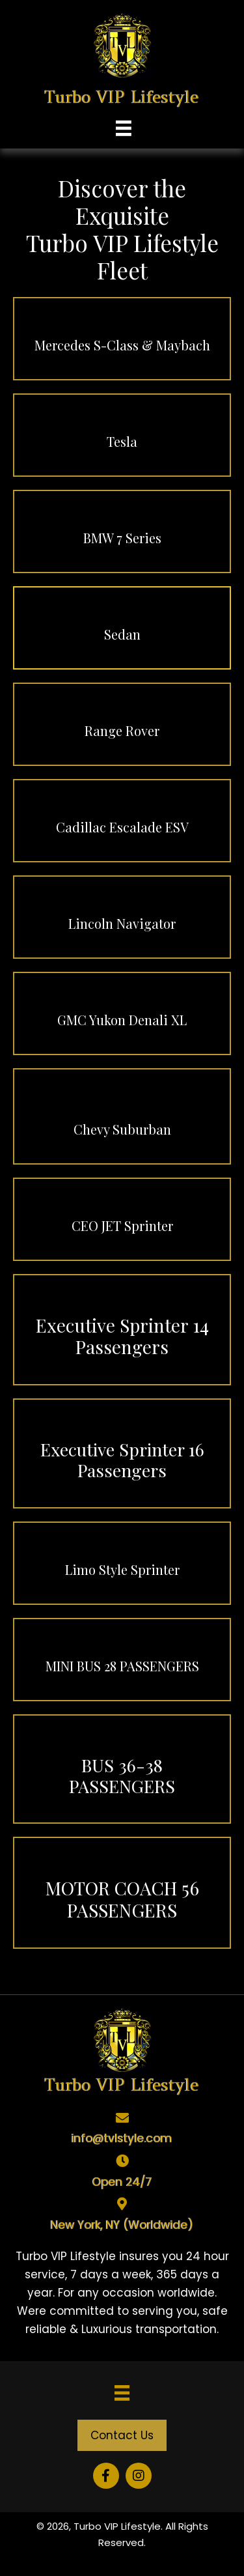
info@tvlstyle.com (122, 2138)
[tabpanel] (122, 2292)
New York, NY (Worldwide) (122, 2225)
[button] (122, 2435)
